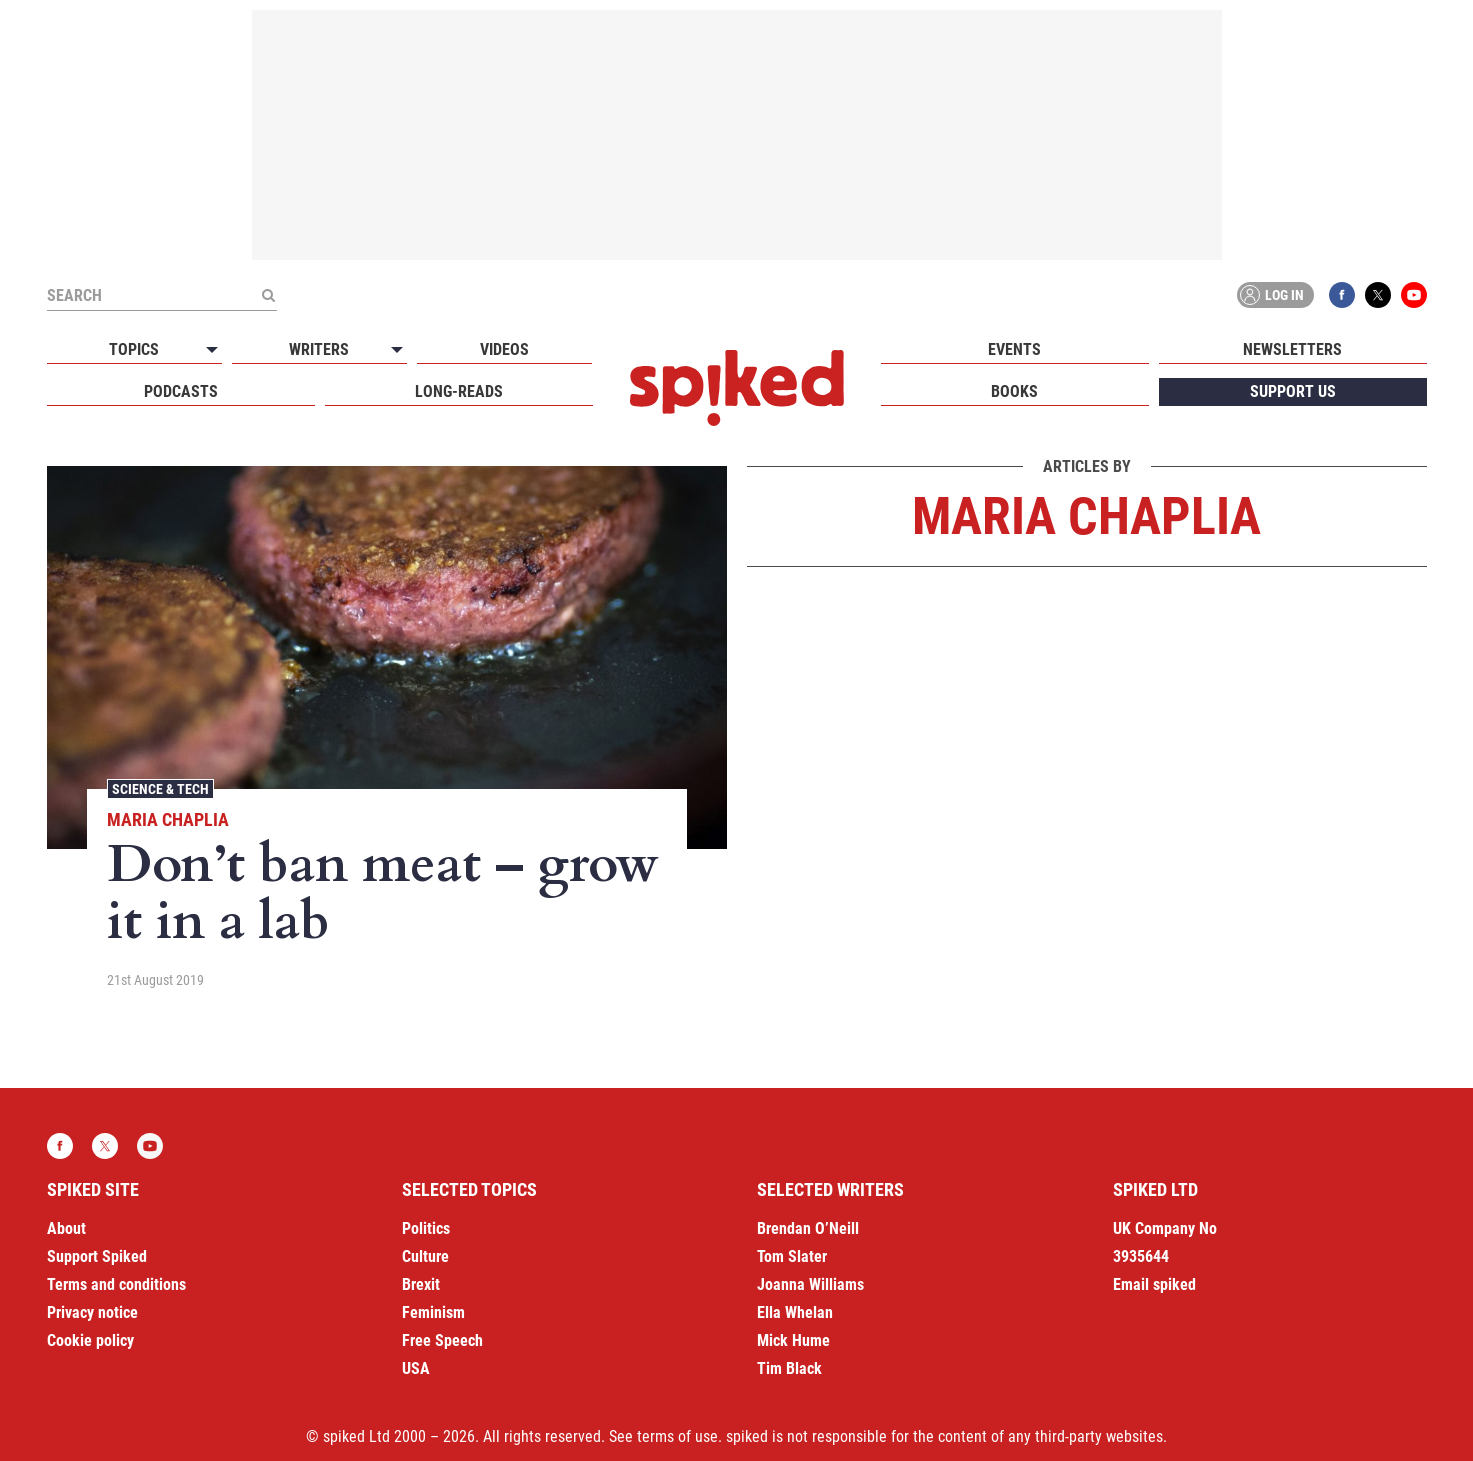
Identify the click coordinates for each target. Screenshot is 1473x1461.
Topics (134, 349)
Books (1014, 391)
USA (416, 1368)
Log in (1272, 295)
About (66, 1228)
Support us (1293, 391)
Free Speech (442, 1340)
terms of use (677, 1436)
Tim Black (789, 1368)
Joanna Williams (810, 1284)
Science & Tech (160, 789)
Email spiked (1154, 1284)
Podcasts (181, 391)
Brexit (421, 1284)
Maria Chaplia (168, 819)
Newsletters (1292, 349)
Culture (425, 1256)
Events (1014, 349)
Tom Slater (792, 1256)
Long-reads (459, 391)
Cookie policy (90, 1340)
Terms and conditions (116, 1284)
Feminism (433, 1312)
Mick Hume (793, 1340)
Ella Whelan (795, 1312)
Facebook (1342, 295)
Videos (504, 349)
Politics (426, 1228)
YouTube (1414, 295)
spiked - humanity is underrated (737, 388)
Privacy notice (92, 1312)
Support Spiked (97, 1256)
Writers (319, 349)
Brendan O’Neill (808, 1228)
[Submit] (269, 295)
